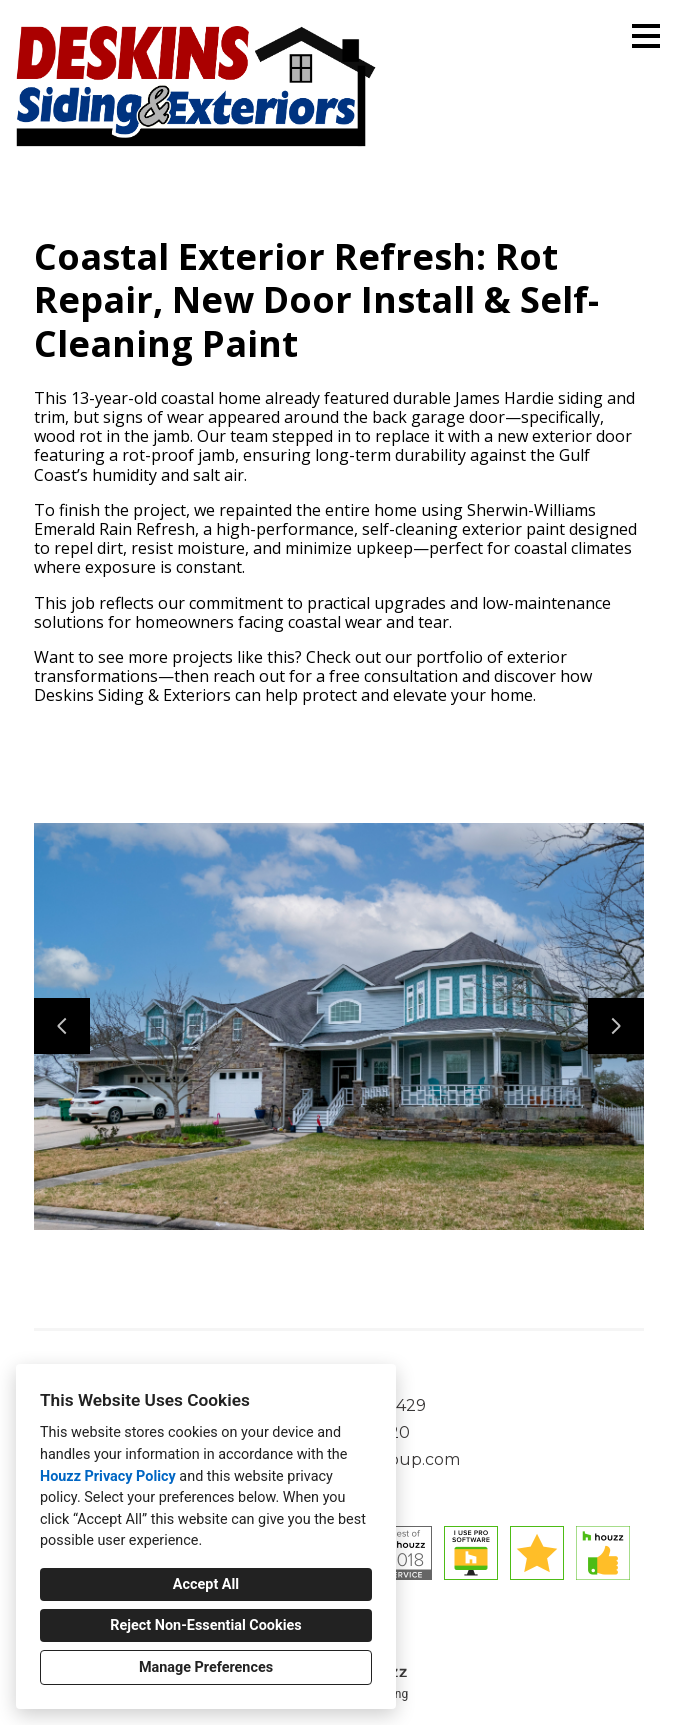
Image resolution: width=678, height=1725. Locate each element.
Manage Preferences (206, 1667)
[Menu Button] (646, 36)
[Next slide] (616, 1026)
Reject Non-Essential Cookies (205, 1625)
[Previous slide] (62, 1026)
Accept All (206, 1584)
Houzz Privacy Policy (108, 1476)
